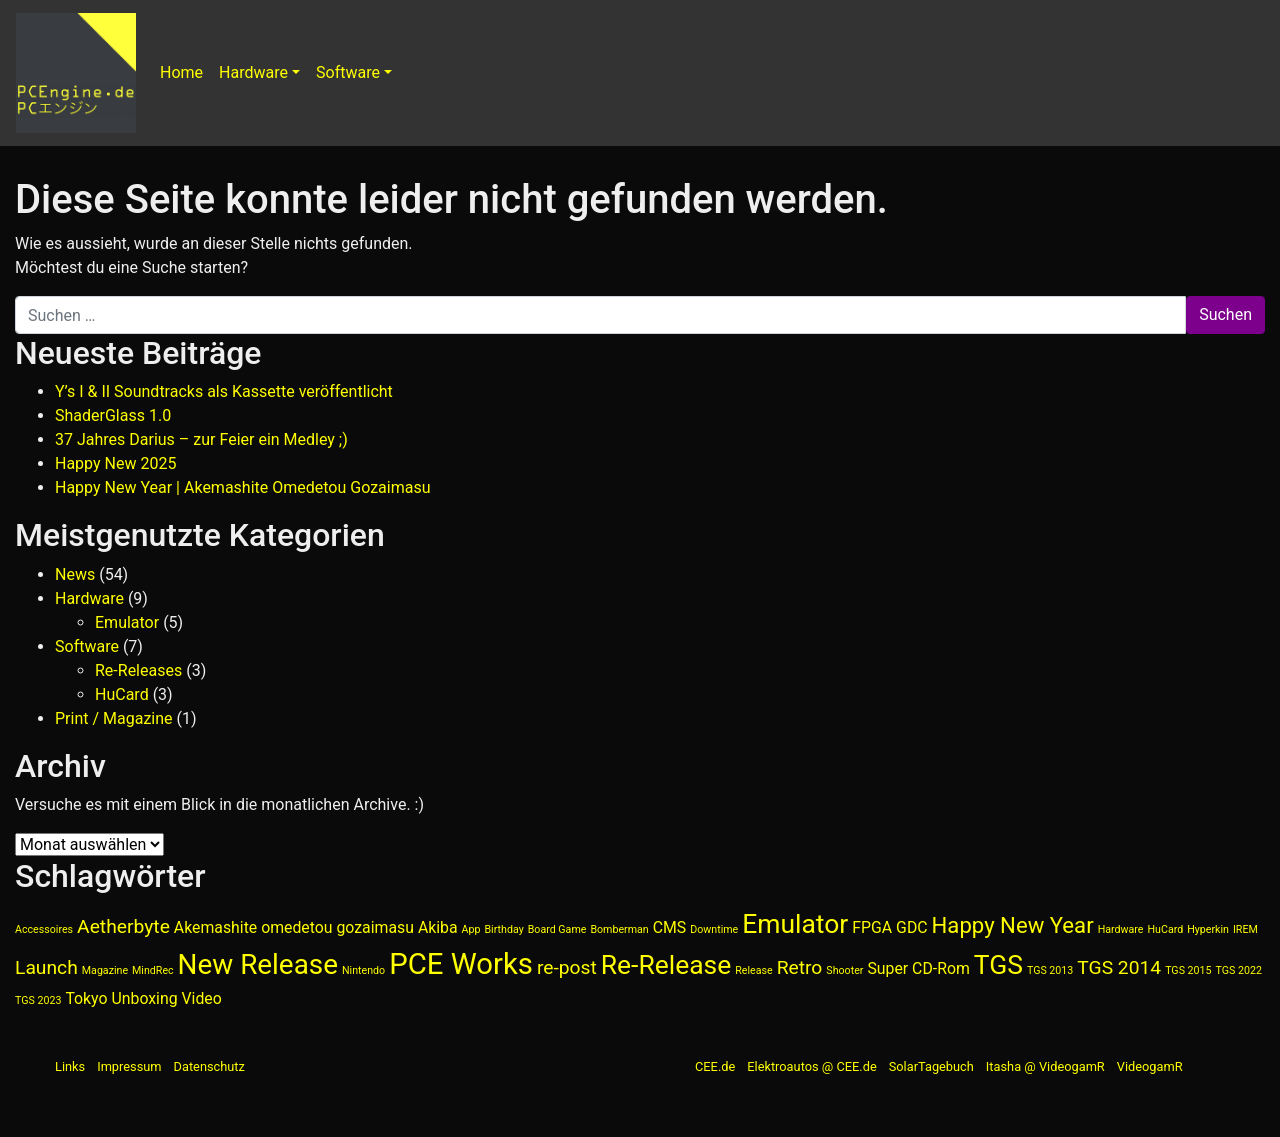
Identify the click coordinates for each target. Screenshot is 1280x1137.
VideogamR (1150, 1066)
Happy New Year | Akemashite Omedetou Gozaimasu (243, 487)
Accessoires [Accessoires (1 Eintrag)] (44, 929)
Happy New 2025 (115, 463)
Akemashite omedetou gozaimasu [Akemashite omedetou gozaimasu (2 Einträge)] (294, 927)
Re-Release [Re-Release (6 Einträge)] (666, 964)
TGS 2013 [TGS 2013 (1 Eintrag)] (1050, 970)
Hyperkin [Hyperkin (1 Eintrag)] (1208, 929)
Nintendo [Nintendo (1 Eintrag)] (363, 970)
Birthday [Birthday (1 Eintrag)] (503, 929)
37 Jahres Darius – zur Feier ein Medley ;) (201, 439)
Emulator (127, 622)
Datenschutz (209, 1066)
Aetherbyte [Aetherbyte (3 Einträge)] (123, 926)
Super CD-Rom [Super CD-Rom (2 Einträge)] (918, 968)
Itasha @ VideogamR (1045, 1066)
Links (70, 1066)
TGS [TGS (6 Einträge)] (998, 964)
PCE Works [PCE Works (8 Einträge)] (461, 964)
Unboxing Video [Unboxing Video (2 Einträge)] (166, 998)
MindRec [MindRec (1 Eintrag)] (153, 970)
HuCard (122, 694)
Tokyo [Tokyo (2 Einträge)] (86, 998)
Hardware (253, 72)
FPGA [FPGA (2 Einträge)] (872, 927)
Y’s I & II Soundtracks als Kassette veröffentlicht (224, 391)
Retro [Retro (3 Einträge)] (800, 967)
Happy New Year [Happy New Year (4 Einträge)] (1013, 925)
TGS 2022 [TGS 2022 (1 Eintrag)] (1239, 970)
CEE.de (715, 1066)
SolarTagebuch (931, 1066)
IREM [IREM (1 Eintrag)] (1245, 929)
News (75, 574)
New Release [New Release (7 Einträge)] (258, 964)
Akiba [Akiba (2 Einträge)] (438, 927)
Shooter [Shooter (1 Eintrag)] (844, 970)
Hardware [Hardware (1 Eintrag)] (1121, 929)
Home (181, 72)
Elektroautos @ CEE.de (811, 1066)
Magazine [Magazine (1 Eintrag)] (105, 970)
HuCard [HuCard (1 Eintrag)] (1165, 929)
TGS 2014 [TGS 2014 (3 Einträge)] (1119, 967)
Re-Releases (138, 670)
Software (348, 72)
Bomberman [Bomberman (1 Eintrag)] (619, 929)
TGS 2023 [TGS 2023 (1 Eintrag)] (38, 1000)
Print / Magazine (114, 718)
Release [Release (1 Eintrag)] (753, 970)
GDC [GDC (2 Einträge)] (911, 927)
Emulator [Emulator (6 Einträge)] (795, 923)
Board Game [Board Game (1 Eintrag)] (557, 929)
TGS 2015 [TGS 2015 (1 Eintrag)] (1188, 970)
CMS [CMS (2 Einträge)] (670, 927)
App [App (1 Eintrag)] (471, 929)
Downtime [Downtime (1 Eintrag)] (714, 929)
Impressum (129, 1066)
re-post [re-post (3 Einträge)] (567, 967)
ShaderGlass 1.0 (113, 415)
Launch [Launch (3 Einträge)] (46, 967)
